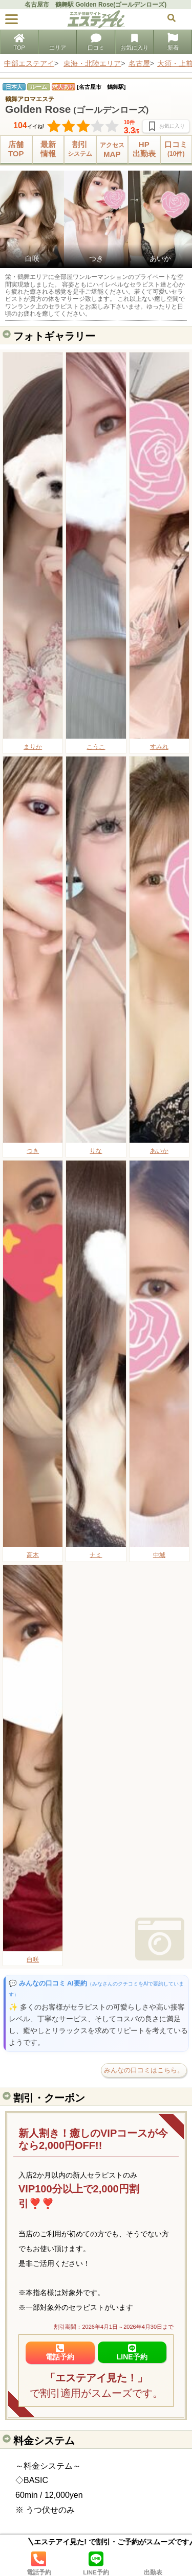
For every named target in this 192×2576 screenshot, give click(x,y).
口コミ (96, 43)
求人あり (63, 87)
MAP (112, 149)
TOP (19, 43)
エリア (57, 43)
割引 (80, 149)
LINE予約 (96, 2563)
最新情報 (48, 149)
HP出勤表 (144, 149)
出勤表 (153, 2563)
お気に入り (134, 43)
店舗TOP (16, 149)
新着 (173, 43)
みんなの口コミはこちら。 (144, 2070)
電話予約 (39, 2563)
